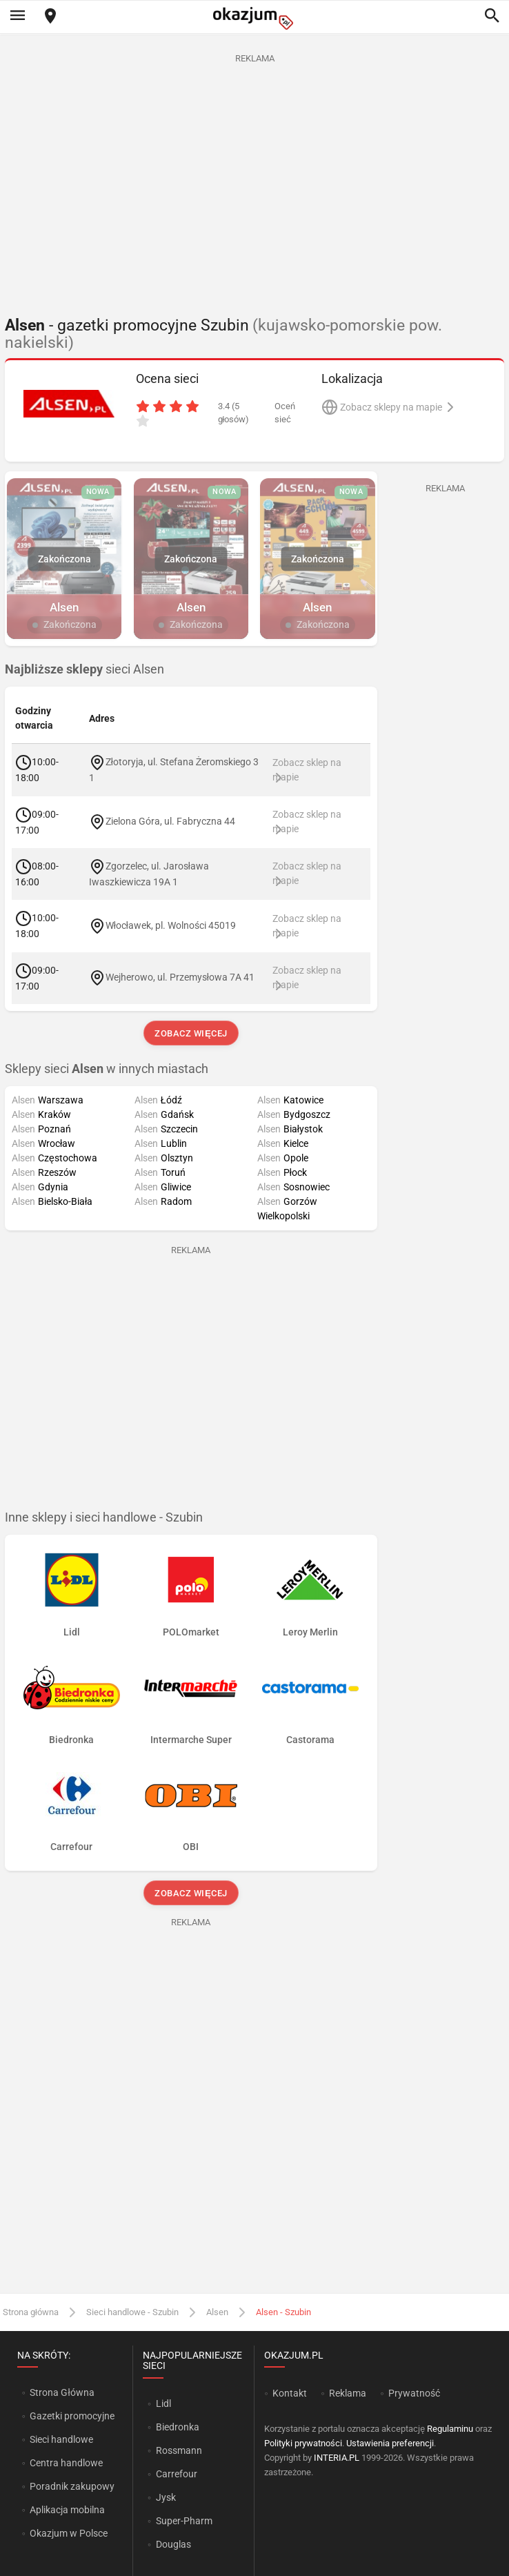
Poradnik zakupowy (72, 2486)
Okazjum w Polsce (69, 2533)
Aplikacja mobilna (67, 2509)
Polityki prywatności (303, 2443)
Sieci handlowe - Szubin (132, 2312)
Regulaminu (450, 2428)
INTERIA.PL (336, 2457)
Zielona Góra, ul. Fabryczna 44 (170, 821)
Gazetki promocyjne (72, 2415)
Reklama (347, 2393)
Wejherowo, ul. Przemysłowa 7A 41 (180, 977)
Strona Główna (62, 2392)
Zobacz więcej (190, 1033)
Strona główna (31, 2312)
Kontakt (289, 2393)
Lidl (163, 2403)
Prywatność (414, 2393)
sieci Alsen (84, 669)
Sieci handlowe (61, 2439)
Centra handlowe (66, 2462)
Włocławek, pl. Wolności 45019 (171, 925)
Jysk (166, 2497)
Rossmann (179, 2450)
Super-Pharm (184, 2520)
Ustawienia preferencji (390, 2443)
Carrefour (176, 2473)
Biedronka (177, 2426)
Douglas (173, 2544)
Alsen (217, 2312)
